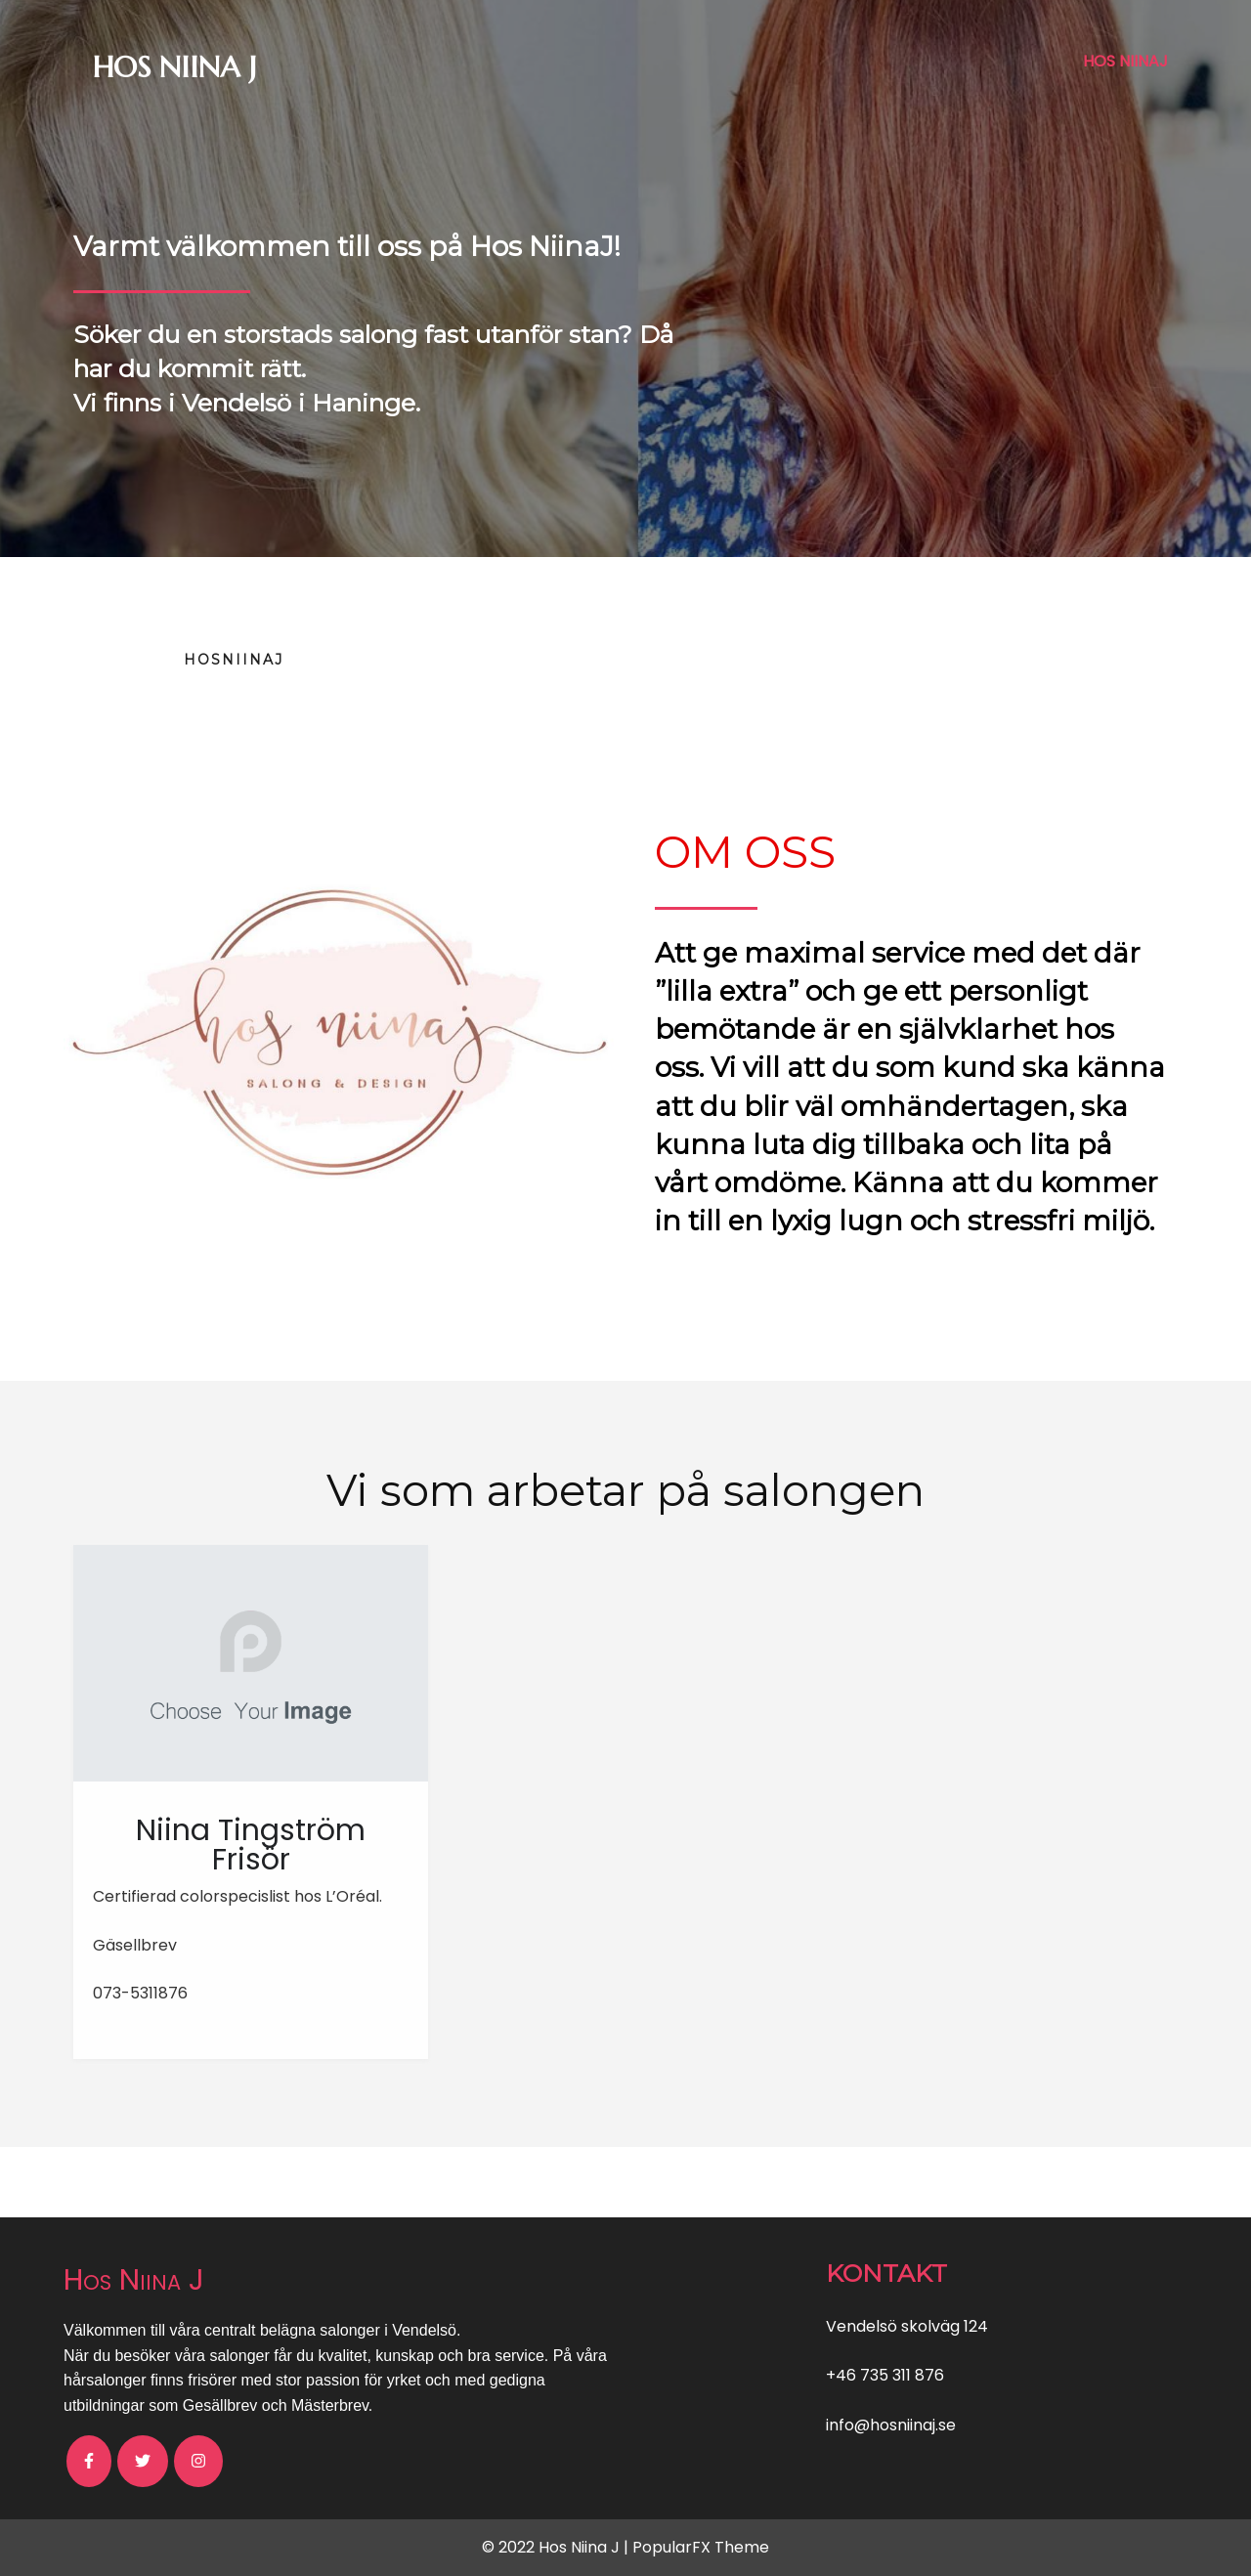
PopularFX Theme (700, 2547)
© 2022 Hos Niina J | (557, 2547)
